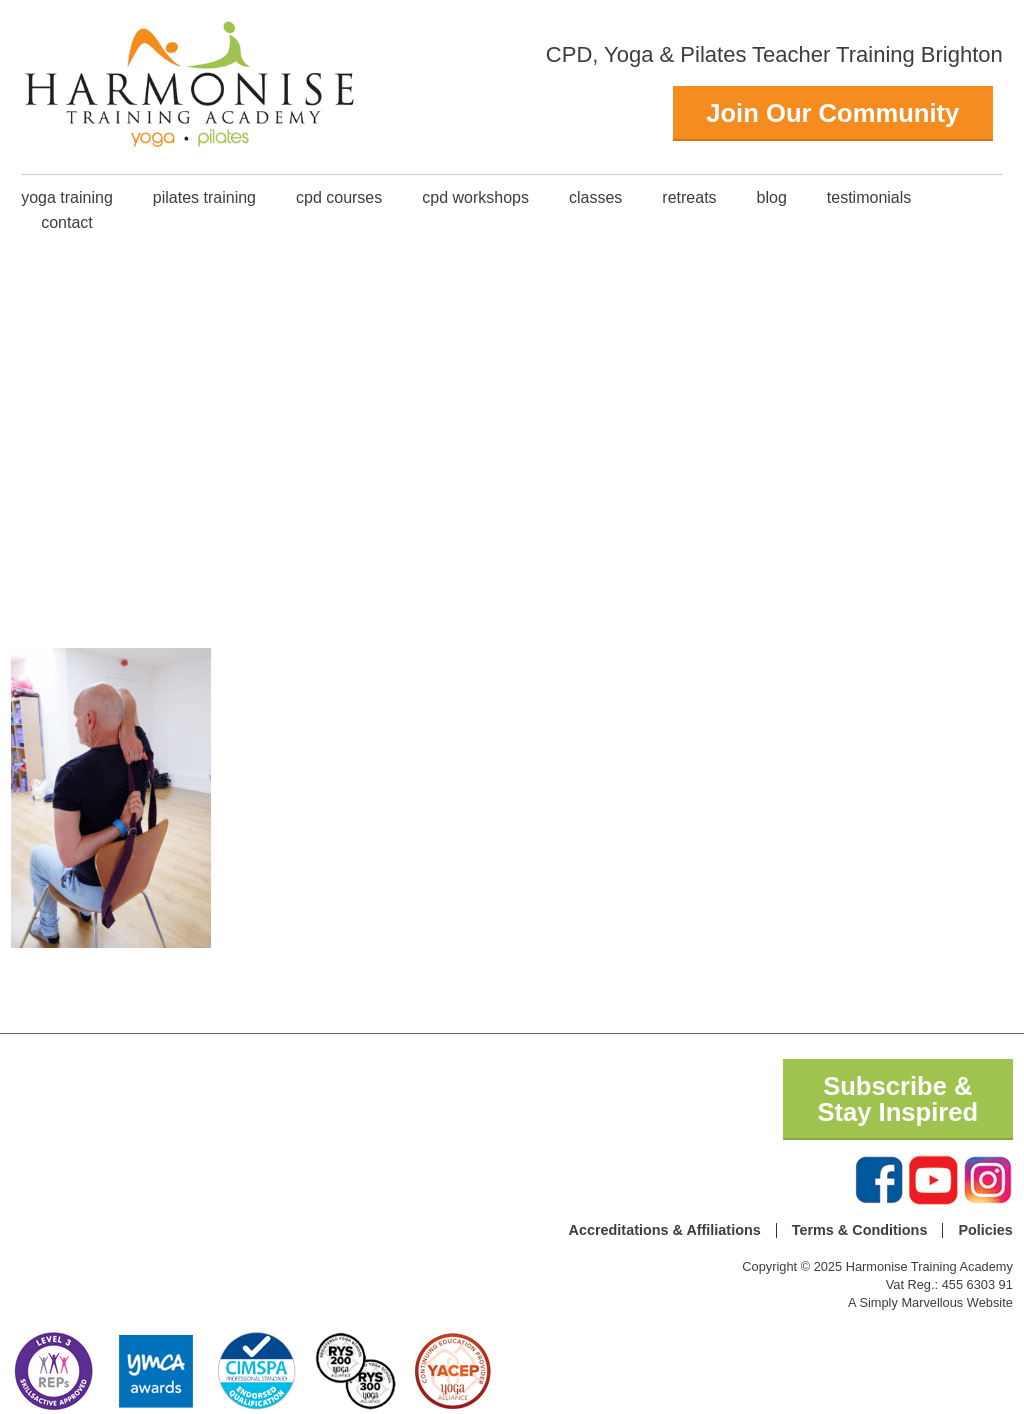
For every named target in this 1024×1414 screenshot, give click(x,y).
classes (595, 197)
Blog (772, 197)
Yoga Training (67, 197)
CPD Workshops (475, 197)
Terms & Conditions (860, 1230)
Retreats (689, 197)
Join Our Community (832, 113)
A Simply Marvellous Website (930, 1302)
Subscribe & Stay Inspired (897, 1099)
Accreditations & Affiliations (665, 1230)
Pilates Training (204, 197)
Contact (67, 222)
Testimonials (869, 197)
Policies (985, 1230)
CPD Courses (339, 197)
